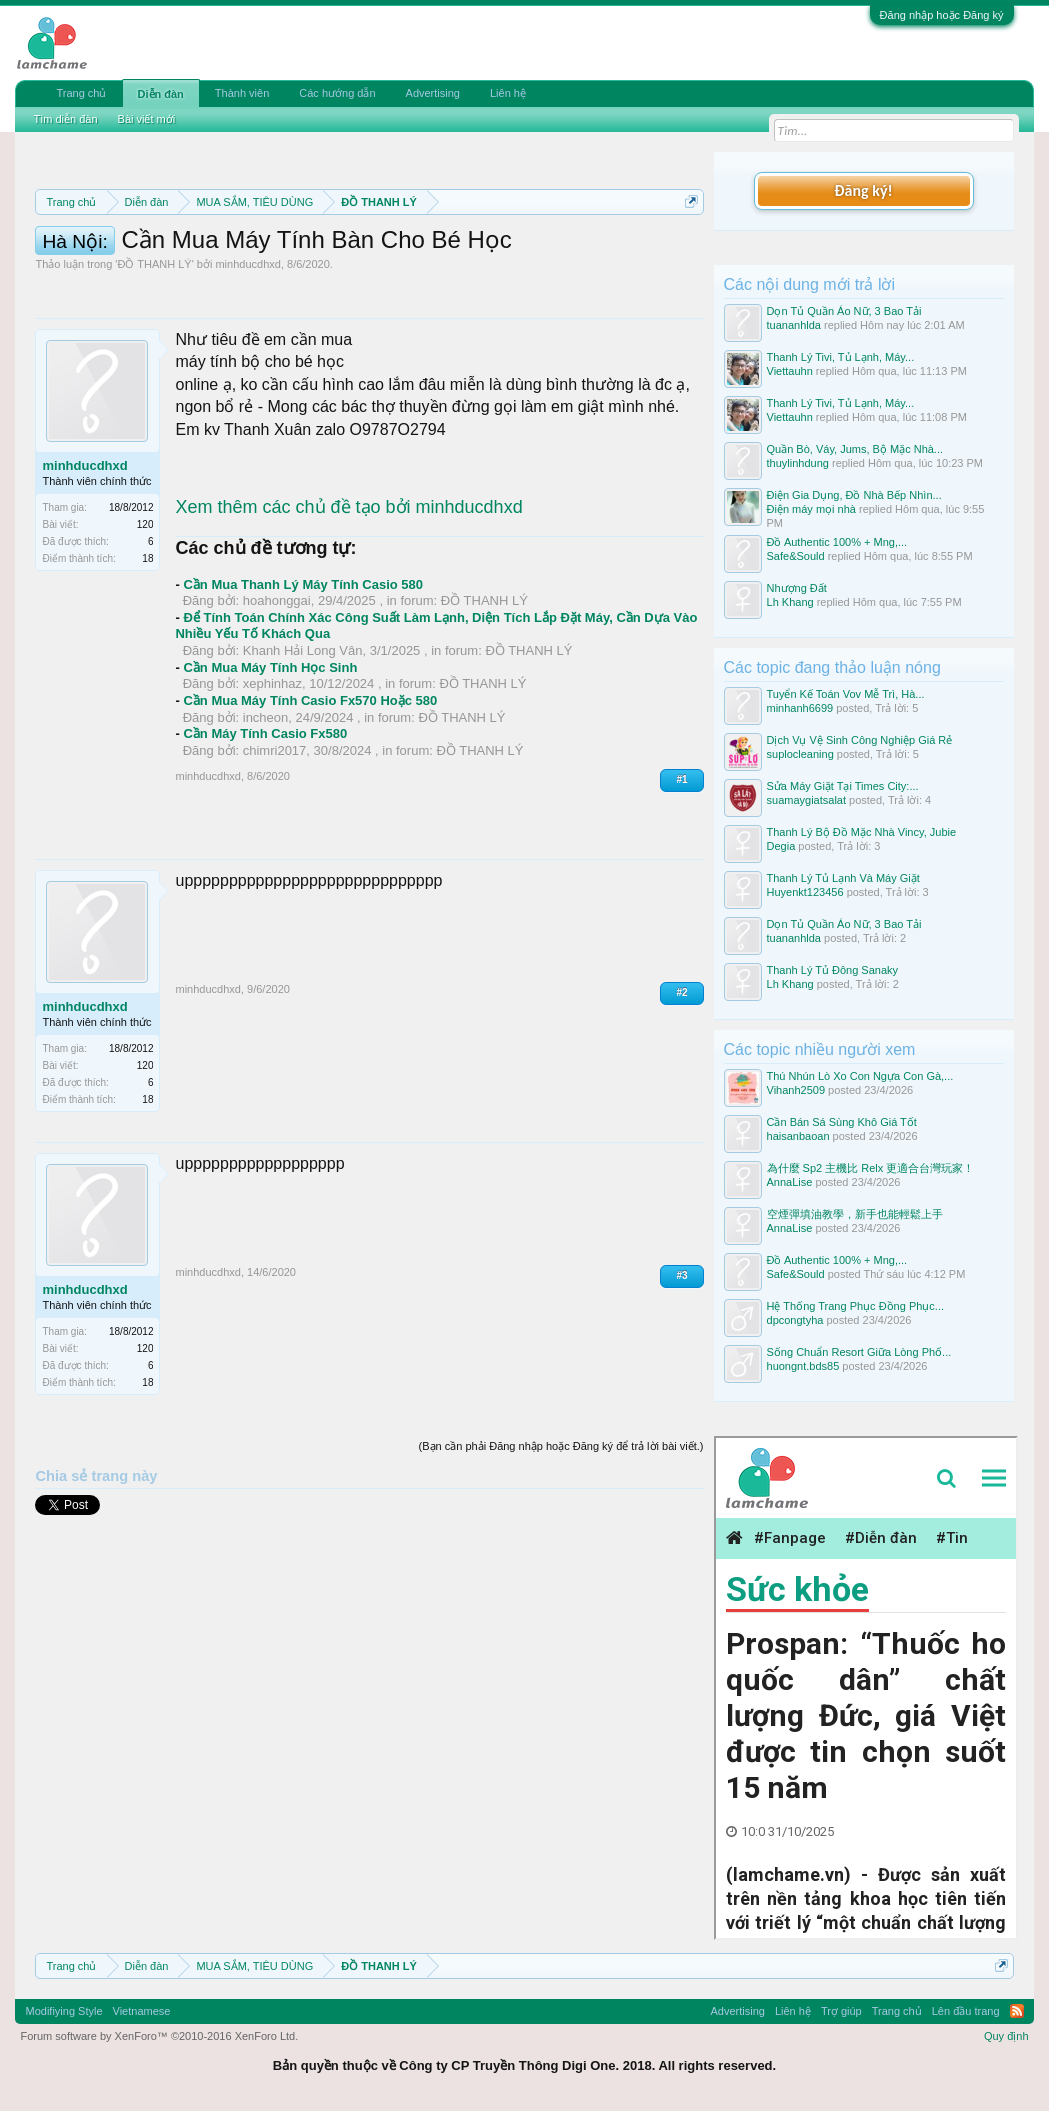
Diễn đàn (161, 94)
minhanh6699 (800, 708)
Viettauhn (790, 371)
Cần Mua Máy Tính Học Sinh (270, 771)
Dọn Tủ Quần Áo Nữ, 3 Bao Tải (844, 311)
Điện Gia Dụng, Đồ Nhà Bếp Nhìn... (854, 495)
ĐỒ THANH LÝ (154, 369)
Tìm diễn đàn (65, 119)
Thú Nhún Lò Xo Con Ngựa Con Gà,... (860, 1076)
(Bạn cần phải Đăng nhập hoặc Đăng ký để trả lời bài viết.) (561, 1551)
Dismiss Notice (687, 248)
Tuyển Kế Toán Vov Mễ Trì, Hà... (846, 694)
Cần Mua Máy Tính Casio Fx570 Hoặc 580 (310, 804)
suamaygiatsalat (807, 800)
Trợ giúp (841, 2011)
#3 (681, 1379)
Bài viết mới (147, 119)
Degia (781, 846)
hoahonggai (277, 705)
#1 (681, 884)
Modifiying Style (63, 2011)
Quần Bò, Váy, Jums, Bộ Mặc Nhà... (855, 449)
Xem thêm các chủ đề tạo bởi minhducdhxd (348, 612)
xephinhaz (272, 788)
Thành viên (242, 93)
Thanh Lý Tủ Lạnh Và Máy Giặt (843, 878)
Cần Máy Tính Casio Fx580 (265, 838)
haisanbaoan (798, 1136)
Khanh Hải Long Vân (303, 755)
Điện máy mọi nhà (811, 509)
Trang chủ (81, 93)
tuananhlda (794, 325)
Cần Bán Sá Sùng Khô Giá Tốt (842, 1122)
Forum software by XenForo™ (159, 2036)
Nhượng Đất (797, 588)
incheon (266, 821)
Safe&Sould (796, 556)
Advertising (433, 93)
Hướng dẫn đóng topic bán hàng (536, 272)
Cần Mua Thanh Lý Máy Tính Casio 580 (303, 688)
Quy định (1006, 2036)
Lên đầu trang (966, 2011)
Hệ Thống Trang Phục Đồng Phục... (855, 1306)
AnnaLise (790, 1182)
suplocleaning (800, 754)
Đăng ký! (863, 190)
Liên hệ (508, 93)
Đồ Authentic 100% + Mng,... (837, 542)
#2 (681, 1096)
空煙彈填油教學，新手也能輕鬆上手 (855, 1214)
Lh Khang (790, 602)
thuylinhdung (798, 463)
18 (147, 663)
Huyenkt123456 (805, 892)
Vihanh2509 (796, 1090)
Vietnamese (142, 2011)
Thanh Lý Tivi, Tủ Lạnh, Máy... (841, 357)
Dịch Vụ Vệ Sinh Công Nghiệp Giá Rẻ (860, 740)
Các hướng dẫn (337, 93)
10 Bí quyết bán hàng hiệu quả (255, 294)
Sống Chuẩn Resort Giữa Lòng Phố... (859, 1352)
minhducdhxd (247, 369)
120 (145, 629)
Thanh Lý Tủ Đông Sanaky (833, 970)
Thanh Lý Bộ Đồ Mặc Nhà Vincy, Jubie (862, 832)
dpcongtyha (795, 1320)
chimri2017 (275, 854)
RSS (1017, 2011)
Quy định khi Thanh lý (317, 272)
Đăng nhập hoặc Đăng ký (942, 15)
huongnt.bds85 (803, 1366)
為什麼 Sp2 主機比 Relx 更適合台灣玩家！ (871, 1168)
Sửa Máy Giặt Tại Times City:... (843, 786)
